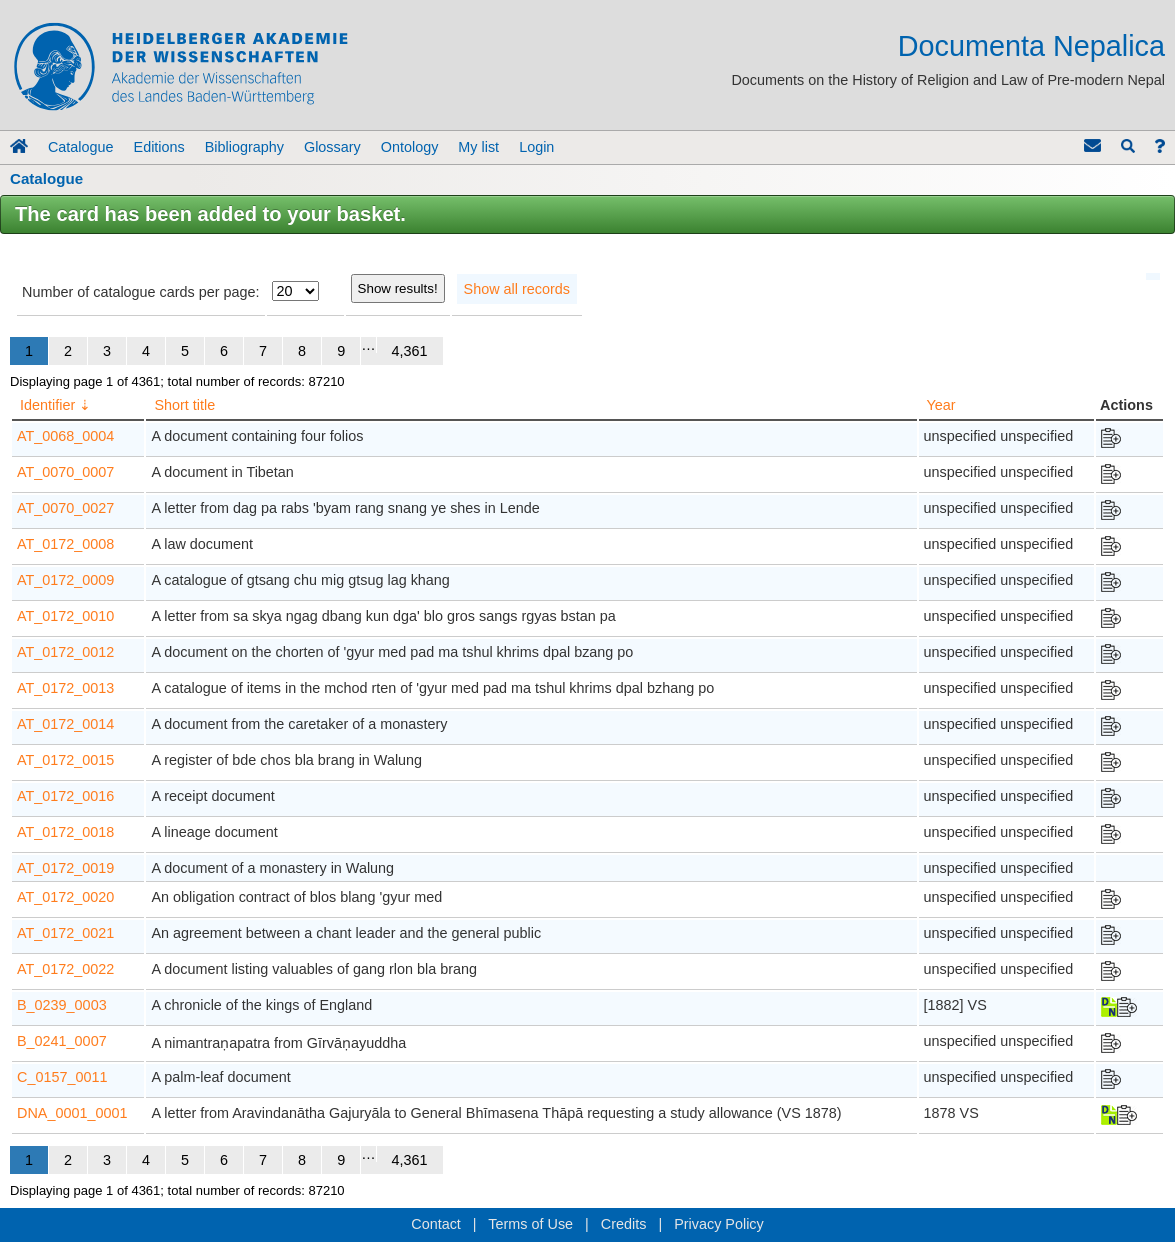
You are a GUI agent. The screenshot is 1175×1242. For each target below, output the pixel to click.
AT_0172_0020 (65, 897)
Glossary (332, 147)
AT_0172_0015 (65, 760)
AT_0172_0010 (65, 616)
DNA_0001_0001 (72, 1113)
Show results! (398, 288)
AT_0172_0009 (65, 580)
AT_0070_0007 (65, 472)
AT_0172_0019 (65, 868)
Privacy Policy (719, 1224)
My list (478, 147)
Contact (436, 1224)
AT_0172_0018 (65, 832)
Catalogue (81, 147)
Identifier (47, 405)
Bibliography (244, 147)
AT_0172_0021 (65, 933)
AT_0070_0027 (65, 508)
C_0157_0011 (62, 1077)
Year (941, 405)
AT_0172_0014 (65, 724)
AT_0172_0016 (65, 796)
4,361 (410, 351)
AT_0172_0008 (65, 544)
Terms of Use (530, 1224)
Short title (184, 405)
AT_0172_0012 (65, 652)
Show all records (517, 289)
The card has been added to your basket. (210, 214)
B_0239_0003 (62, 1005)
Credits (624, 1224)
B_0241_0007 (62, 1041)
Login (536, 147)
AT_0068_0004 (65, 436)
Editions (159, 147)
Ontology (410, 147)
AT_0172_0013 (65, 688)
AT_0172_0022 (65, 969)
